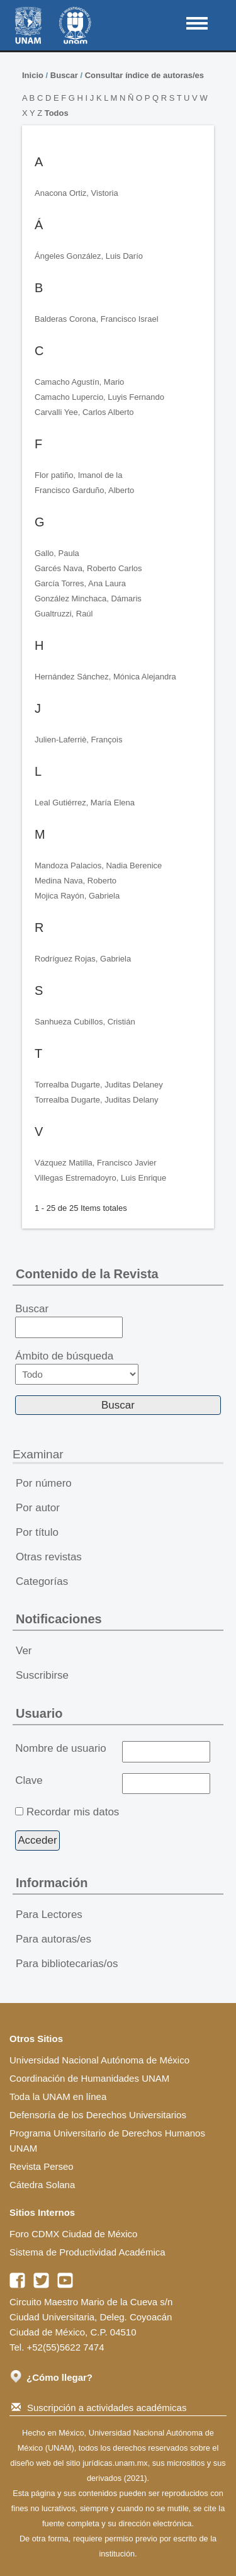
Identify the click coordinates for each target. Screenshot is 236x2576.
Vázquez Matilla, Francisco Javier (96, 1162)
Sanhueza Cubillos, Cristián (85, 1021)
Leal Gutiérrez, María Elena (85, 802)
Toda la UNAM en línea (57, 2096)
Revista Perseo (41, 2166)
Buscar (64, 75)
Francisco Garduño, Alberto (84, 490)
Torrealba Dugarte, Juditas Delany (97, 1099)
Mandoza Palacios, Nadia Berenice (98, 865)
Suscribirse (42, 1675)
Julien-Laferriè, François (78, 739)
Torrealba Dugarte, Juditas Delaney (99, 1084)
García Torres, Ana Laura (80, 583)
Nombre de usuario (60, 1748)
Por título (37, 1532)
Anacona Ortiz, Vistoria (76, 193)
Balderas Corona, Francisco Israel (97, 319)
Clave (28, 1780)
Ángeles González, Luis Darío (89, 256)
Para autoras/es (53, 1939)
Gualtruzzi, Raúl (64, 613)
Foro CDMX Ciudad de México (73, 2233)
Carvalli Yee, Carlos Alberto (84, 412)
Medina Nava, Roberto (75, 880)
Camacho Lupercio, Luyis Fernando (99, 397)
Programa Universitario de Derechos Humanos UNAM (107, 2140)
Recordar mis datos (72, 1812)
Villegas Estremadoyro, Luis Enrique (100, 1178)
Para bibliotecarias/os (67, 1964)
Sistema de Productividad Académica (87, 2252)
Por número (44, 1483)
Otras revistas (49, 1557)
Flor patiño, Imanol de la (78, 475)
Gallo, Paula (57, 553)
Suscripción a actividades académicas (98, 2407)
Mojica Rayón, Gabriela (77, 895)
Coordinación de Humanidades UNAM (89, 2078)
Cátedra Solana (42, 2184)
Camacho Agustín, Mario (79, 382)
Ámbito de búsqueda (76, 1367)
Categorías (42, 1581)
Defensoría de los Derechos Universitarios (97, 2114)
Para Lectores (49, 1915)
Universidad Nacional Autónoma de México (99, 2060)
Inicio (32, 75)
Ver (24, 1651)
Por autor (38, 1508)
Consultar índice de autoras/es (144, 75)
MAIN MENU (197, 23)
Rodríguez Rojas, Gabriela (83, 958)
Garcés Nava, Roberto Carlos (88, 568)
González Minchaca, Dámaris (88, 598)
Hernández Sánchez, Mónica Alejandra (105, 676)
